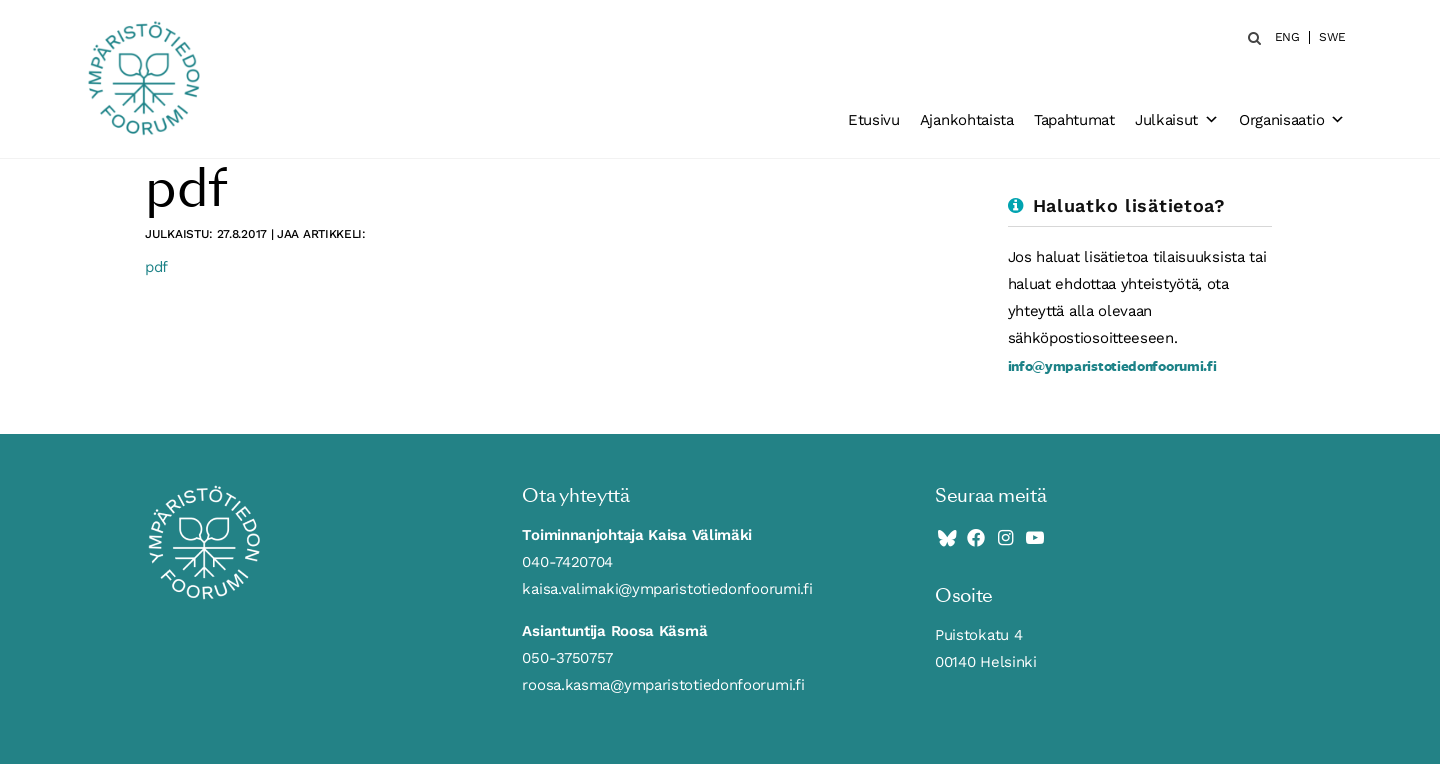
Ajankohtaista (967, 120)
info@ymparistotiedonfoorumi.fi (1112, 365)
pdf (156, 267)
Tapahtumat (1074, 120)
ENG (1287, 37)
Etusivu (874, 120)
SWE (1332, 37)
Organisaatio (1292, 120)
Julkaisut (1177, 120)
